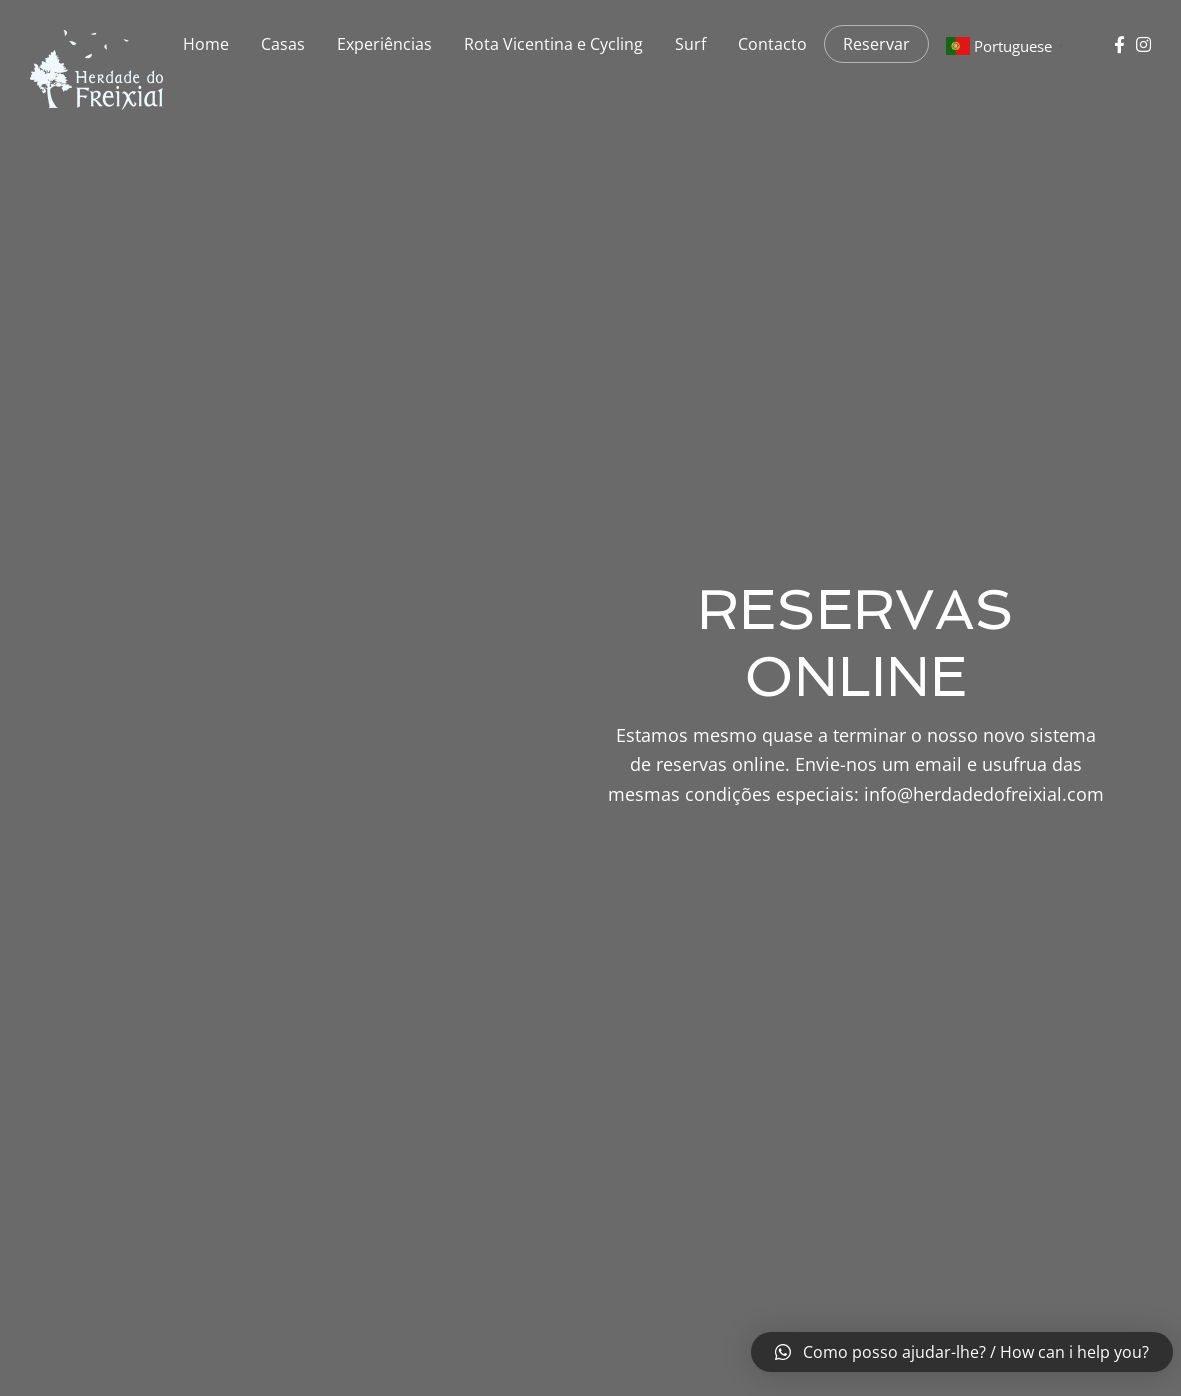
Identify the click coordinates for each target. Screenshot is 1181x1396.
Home (206, 44)
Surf (690, 44)
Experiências (384, 44)
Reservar (876, 44)
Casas (283, 44)
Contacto (772, 44)
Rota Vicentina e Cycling (553, 44)
